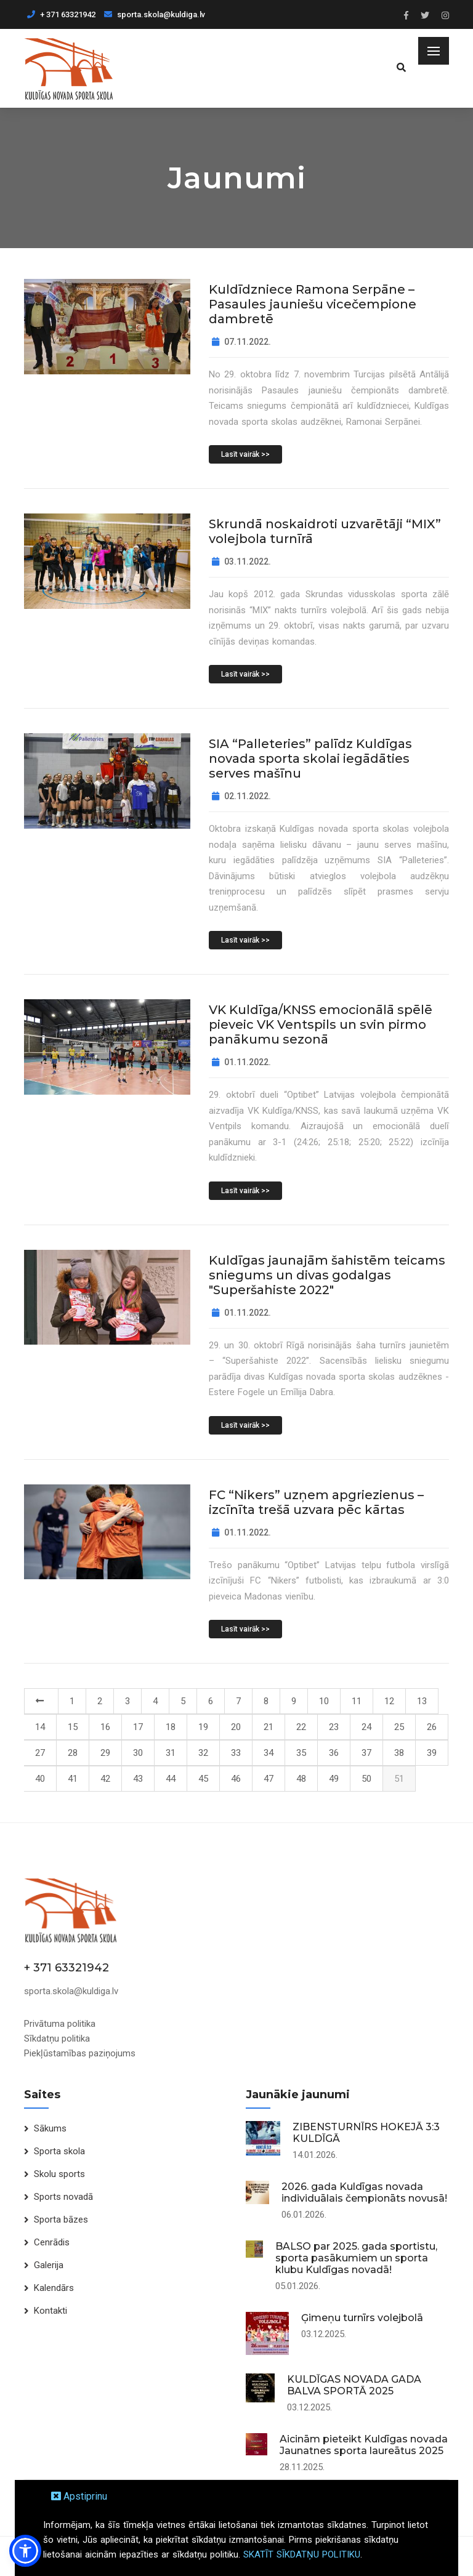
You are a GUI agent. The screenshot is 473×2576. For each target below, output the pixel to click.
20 (236, 1727)
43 (138, 1778)
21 (268, 1727)
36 (334, 1752)
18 (171, 1727)
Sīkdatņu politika (57, 2038)
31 (171, 1752)
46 (236, 1778)
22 (301, 1727)
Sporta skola (59, 2151)
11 (357, 1701)
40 (40, 1778)
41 (73, 1778)
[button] (25, 2551)
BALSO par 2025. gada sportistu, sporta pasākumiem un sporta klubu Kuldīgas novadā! (356, 2258)
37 (366, 1752)
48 (301, 1778)
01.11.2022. (241, 1062)
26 (432, 1727)
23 (334, 1727)
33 (236, 1752)
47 (268, 1778)
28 (73, 1752)
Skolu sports (59, 2174)
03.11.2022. (241, 561)
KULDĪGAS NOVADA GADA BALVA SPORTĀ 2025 (354, 2385)
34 (268, 1752)
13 (422, 1701)
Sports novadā (63, 2196)
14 (40, 1727)
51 (399, 1778)
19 (203, 1727)
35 (301, 1752)
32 (203, 1752)
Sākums (50, 2128)
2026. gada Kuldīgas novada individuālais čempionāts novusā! (364, 2192)
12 (389, 1701)
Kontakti (50, 2310)
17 (138, 1727)
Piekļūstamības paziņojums (79, 2053)
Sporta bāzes (61, 2219)
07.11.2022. (241, 342)
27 (40, 1752)
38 (399, 1752)
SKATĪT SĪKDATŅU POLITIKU (301, 2554)
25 (399, 1727)
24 (366, 1727)
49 (334, 1778)
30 (138, 1752)
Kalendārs (54, 2287)
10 (324, 1701)
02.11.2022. (241, 796)
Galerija (48, 2265)
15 (73, 1727)
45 (203, 1778)
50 (366, 1778)
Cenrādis (52, 2242)
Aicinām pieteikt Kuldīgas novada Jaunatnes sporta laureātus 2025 (364, 2445)
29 (105, 1752)
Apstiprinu (79, 2496)
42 (105, 1778)
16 (105, 1727)
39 (432, 1752)
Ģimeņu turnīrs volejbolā (362, 2318)
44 (171, 1778)
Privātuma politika (59, 2023)
